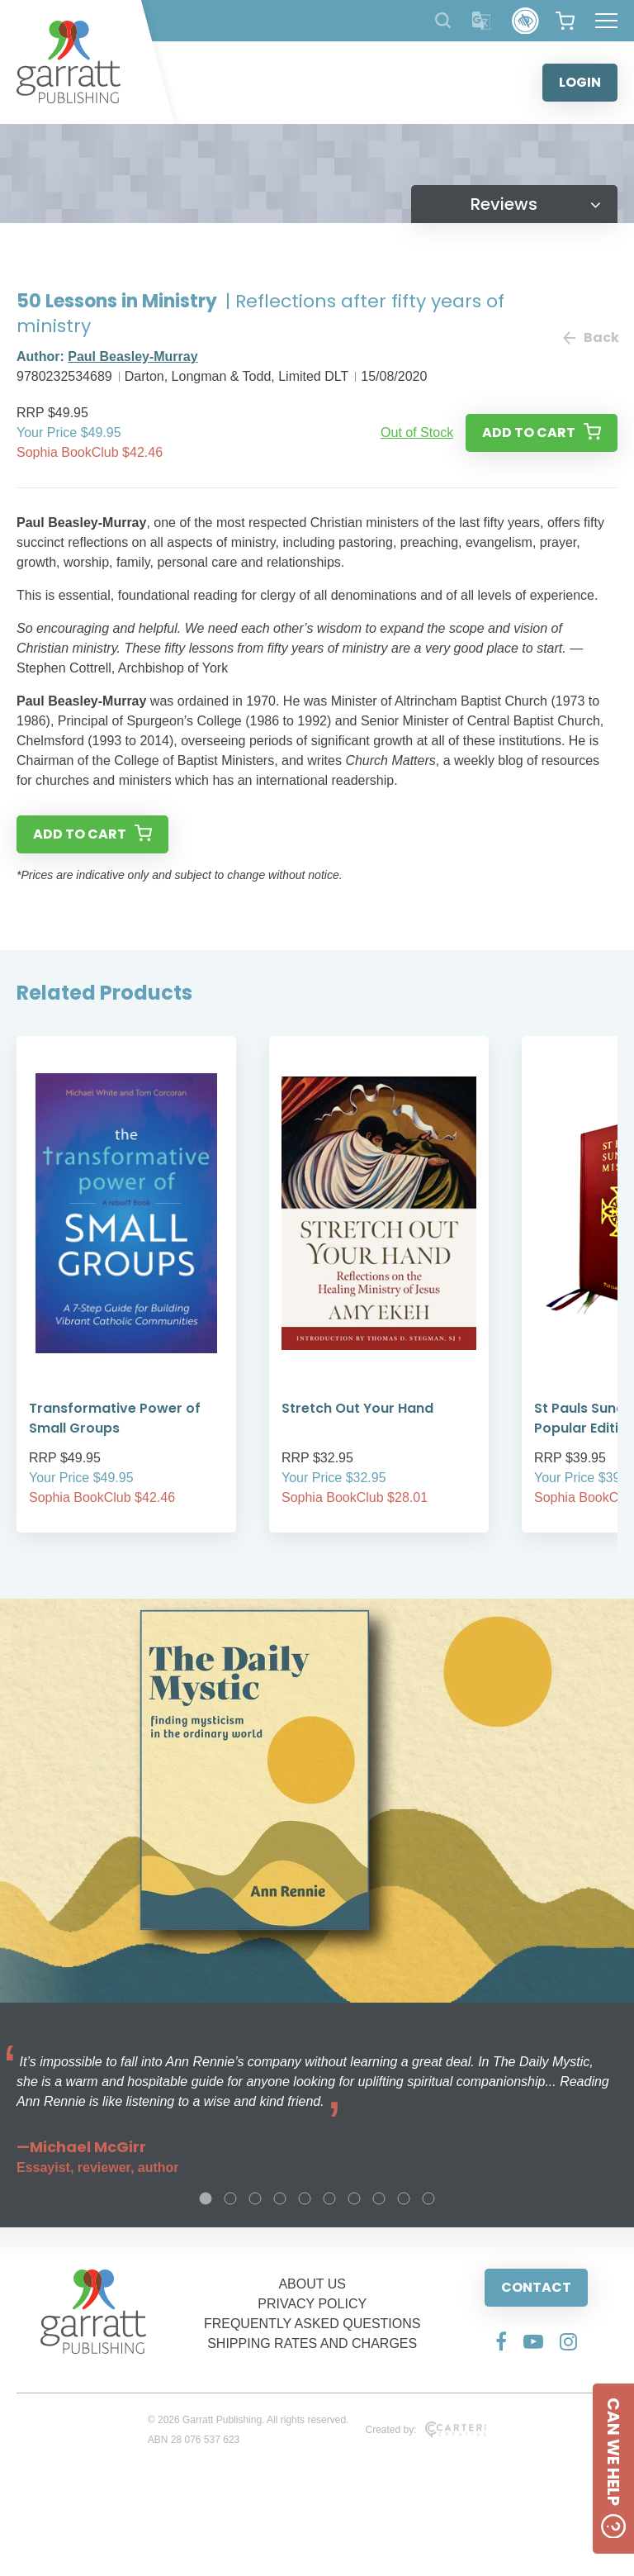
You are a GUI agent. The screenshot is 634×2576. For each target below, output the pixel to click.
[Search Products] (443, 20)
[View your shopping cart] (565, 21)
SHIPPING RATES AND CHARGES (312, 2343)
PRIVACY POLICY (312, 2304)
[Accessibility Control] (525, 21)
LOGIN (580, 82)
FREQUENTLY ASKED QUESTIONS (312, 2324)
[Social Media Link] (501, 2341)
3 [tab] (255, 2198)
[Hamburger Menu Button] (606, 20)
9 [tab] (403, 2198)
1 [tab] (205, 2198)
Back (590, 337)
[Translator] (481, 21)
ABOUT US (312, 2284)
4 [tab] (280, 2198)
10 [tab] (428, 2198)
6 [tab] (329, 2198)
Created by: (425, 2430)
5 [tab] (304, 2198)
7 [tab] (354, 2198)
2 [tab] (230, 2198)
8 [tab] (379, 2198)
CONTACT (536, 2287)
